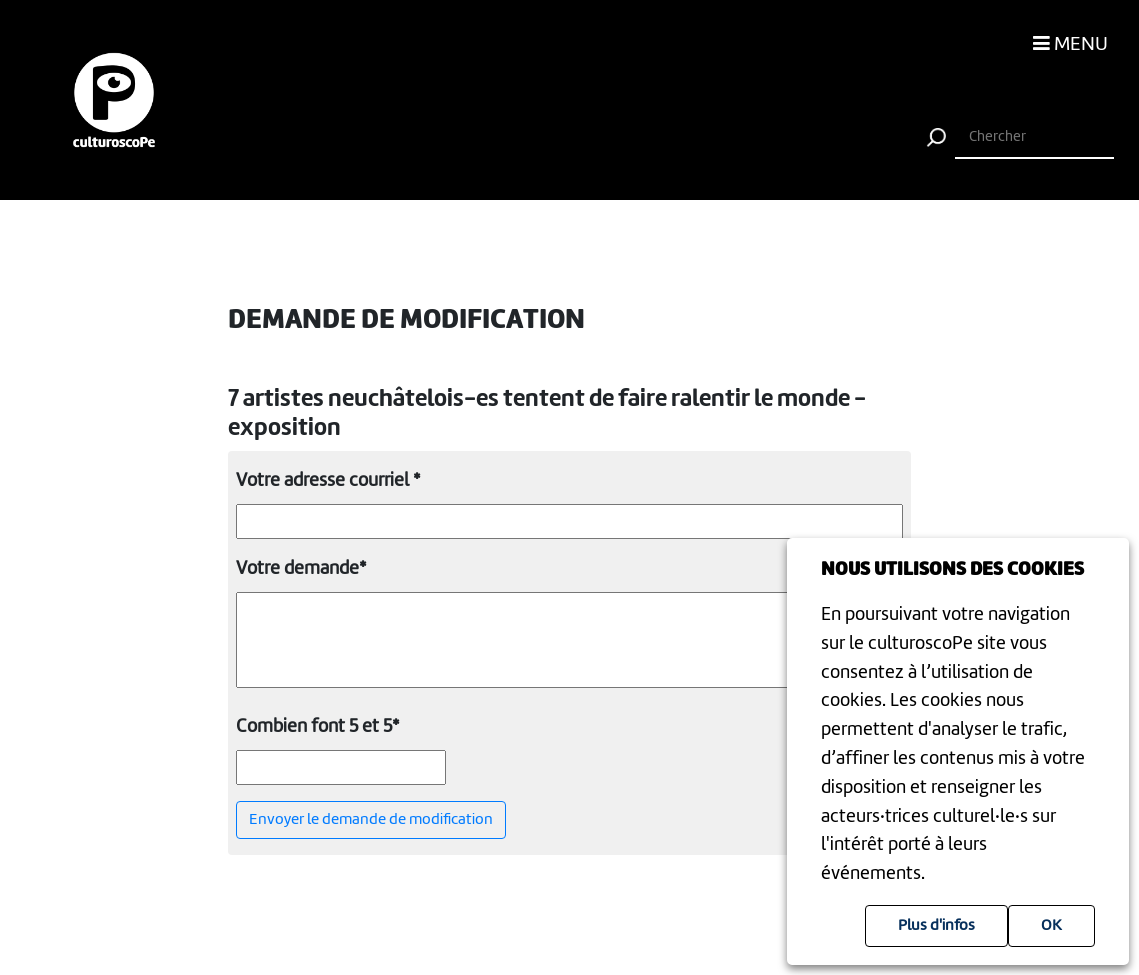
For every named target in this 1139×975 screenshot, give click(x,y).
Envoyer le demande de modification (371, 820)
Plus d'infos (936, 926)
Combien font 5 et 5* (317, 727)
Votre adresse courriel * (328, 481)
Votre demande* (301, 569)
